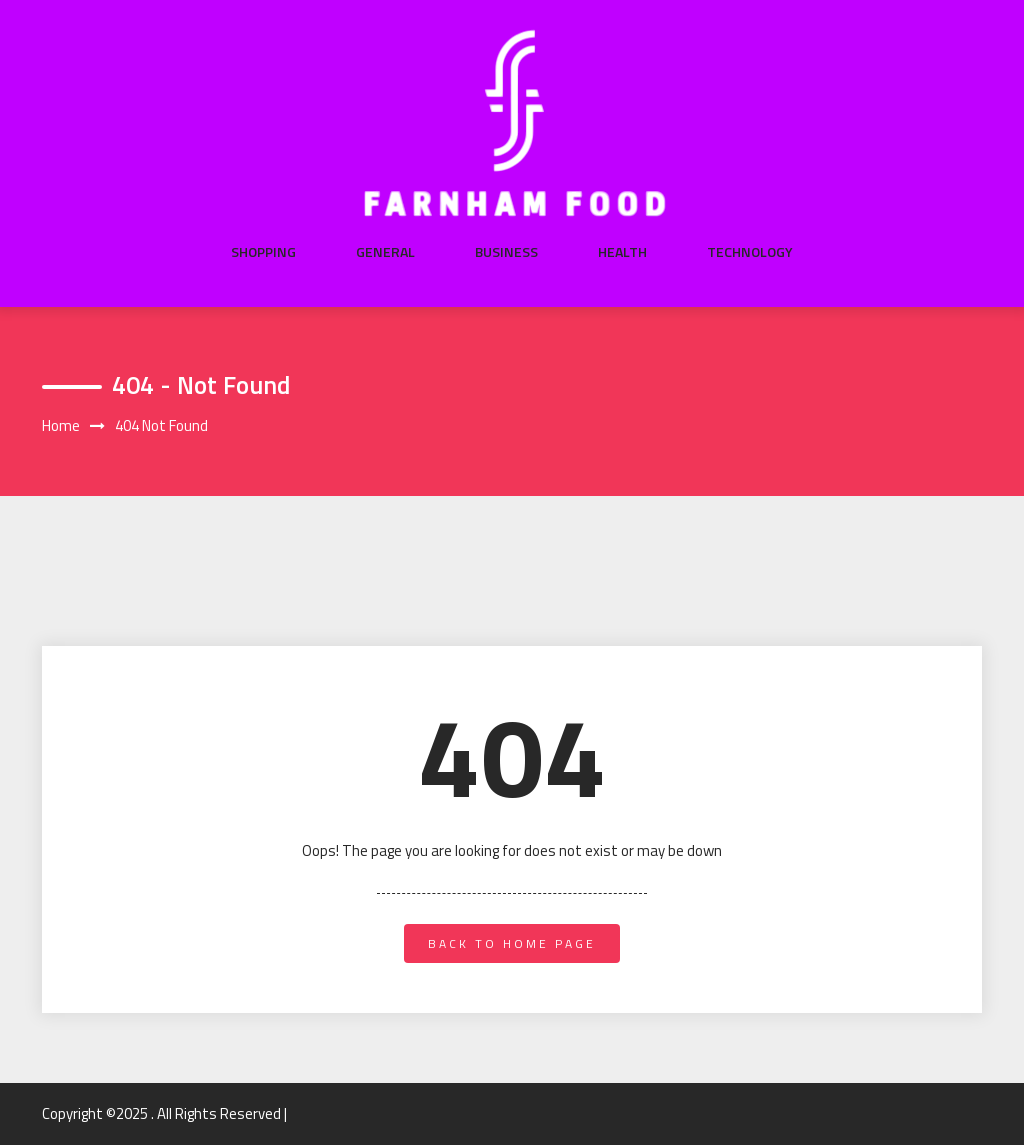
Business (506, 252)
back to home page (512, 943)
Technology (750, 252)
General (385, 252)
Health (622, 252)
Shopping (263, 252)
